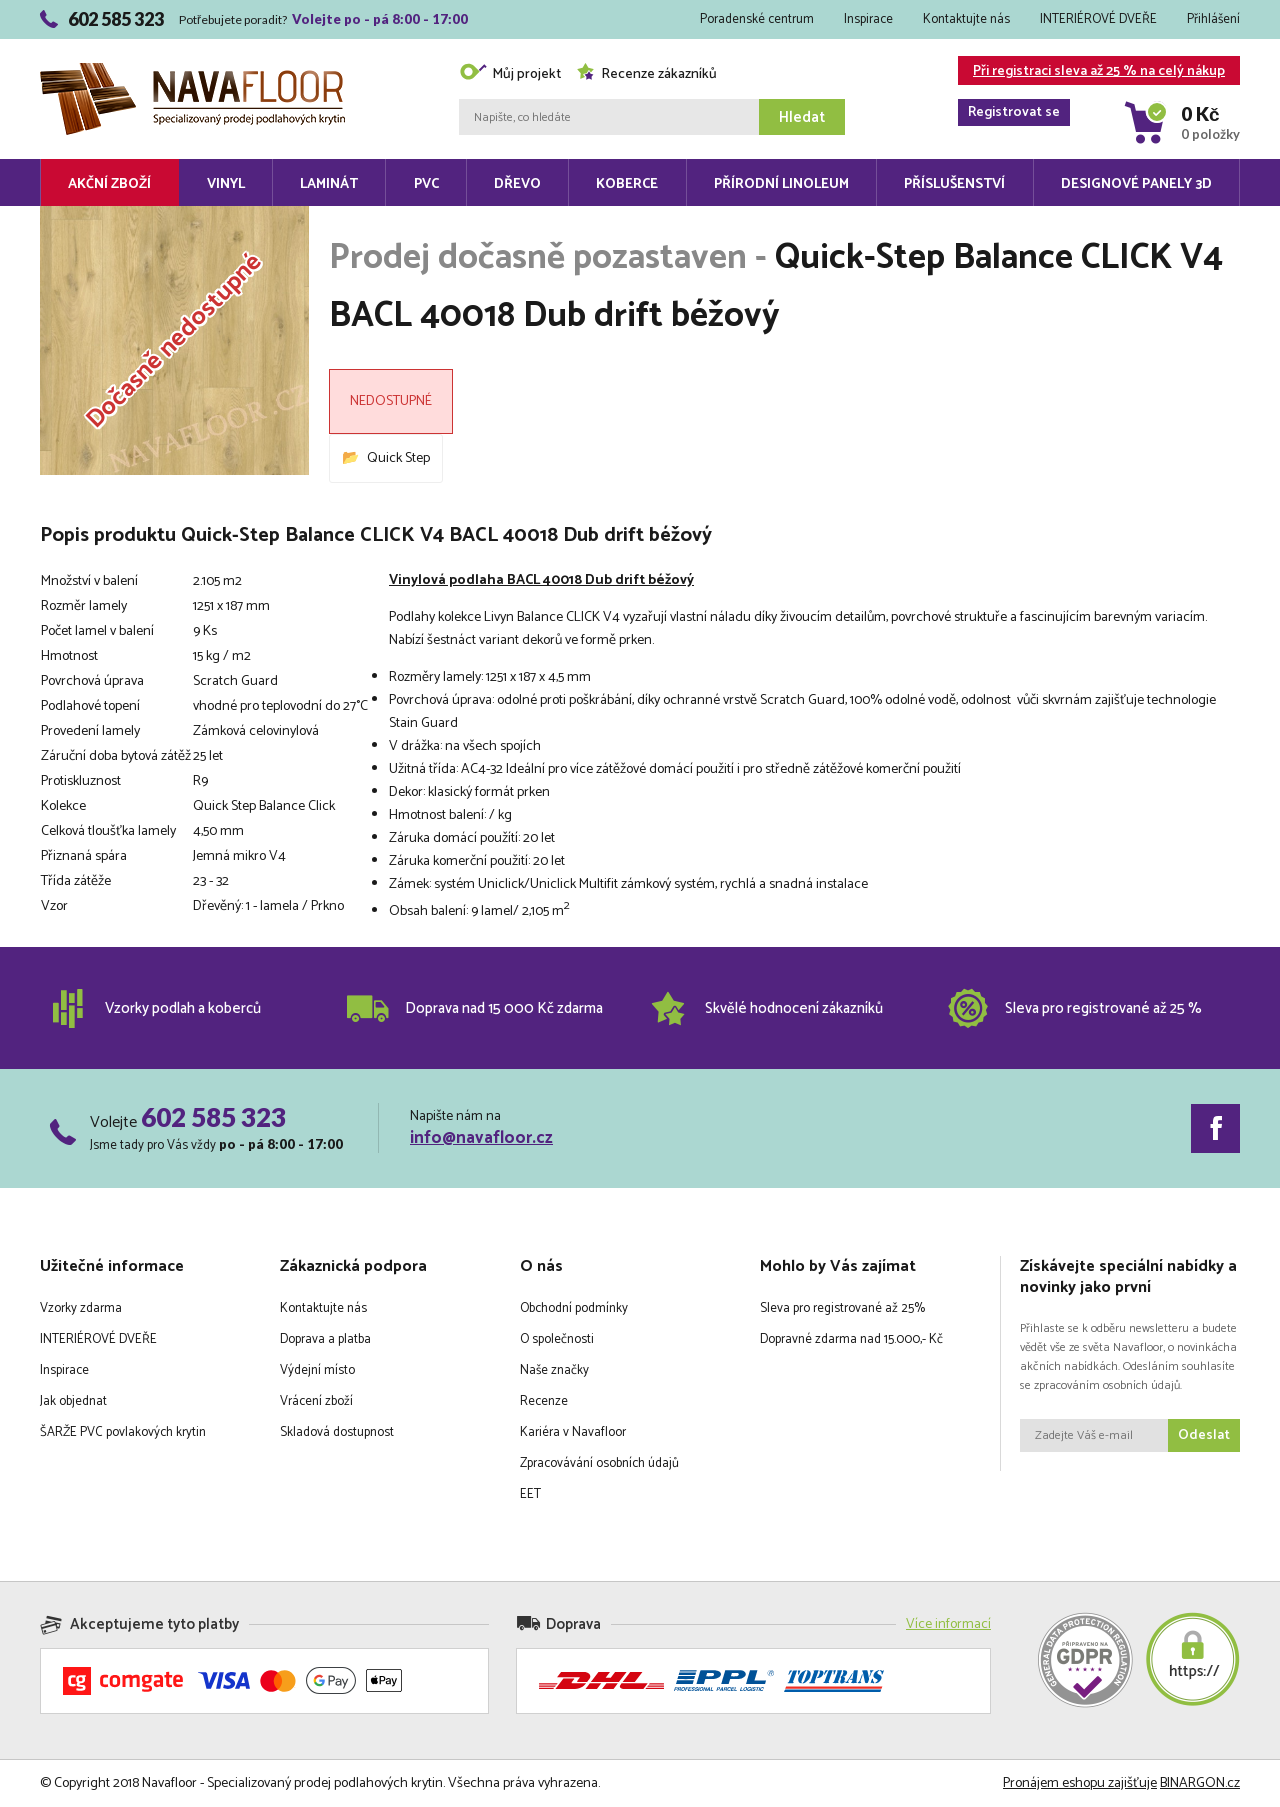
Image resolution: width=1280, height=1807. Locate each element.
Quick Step (398, 458)
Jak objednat (73, 1401)
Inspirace (868, 19)
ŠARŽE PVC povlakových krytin (123, 1432)
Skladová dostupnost (337, 1432)
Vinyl (226, 184)
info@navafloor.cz (481, 1138)
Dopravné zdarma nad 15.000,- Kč (851, 1339)
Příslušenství (954, 184)
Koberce (627, 184)
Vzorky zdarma (81, 1308)
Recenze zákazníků (646, 74)
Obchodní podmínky (574, 1308)
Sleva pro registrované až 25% (842, 1308)
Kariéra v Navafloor (573, 1432)
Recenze (544, 1401)
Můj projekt (510, 74)
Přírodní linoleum (781, 184)
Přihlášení (1213, 19)
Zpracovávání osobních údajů (599, 1463)
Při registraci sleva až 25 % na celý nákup (1091, 72)
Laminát (329, 184)
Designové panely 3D (1136, 184)
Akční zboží (109, 184)
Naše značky (554, 1370)
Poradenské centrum (757, 19)
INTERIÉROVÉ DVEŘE (1098, 19)
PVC (426, 184)
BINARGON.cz (1200, 1783)
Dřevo (517, 184)
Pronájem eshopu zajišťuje (1080, 1783)
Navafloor (192, 70)
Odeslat (1204, 1435)
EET (530, 1494)
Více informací (948, 1624)
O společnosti (557, 1339)
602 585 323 (213, 1117)
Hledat (802, 117)
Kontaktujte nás (966, 19)
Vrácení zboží (316, 1401)
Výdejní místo (317, 1370)
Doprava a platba (325, 1339)
